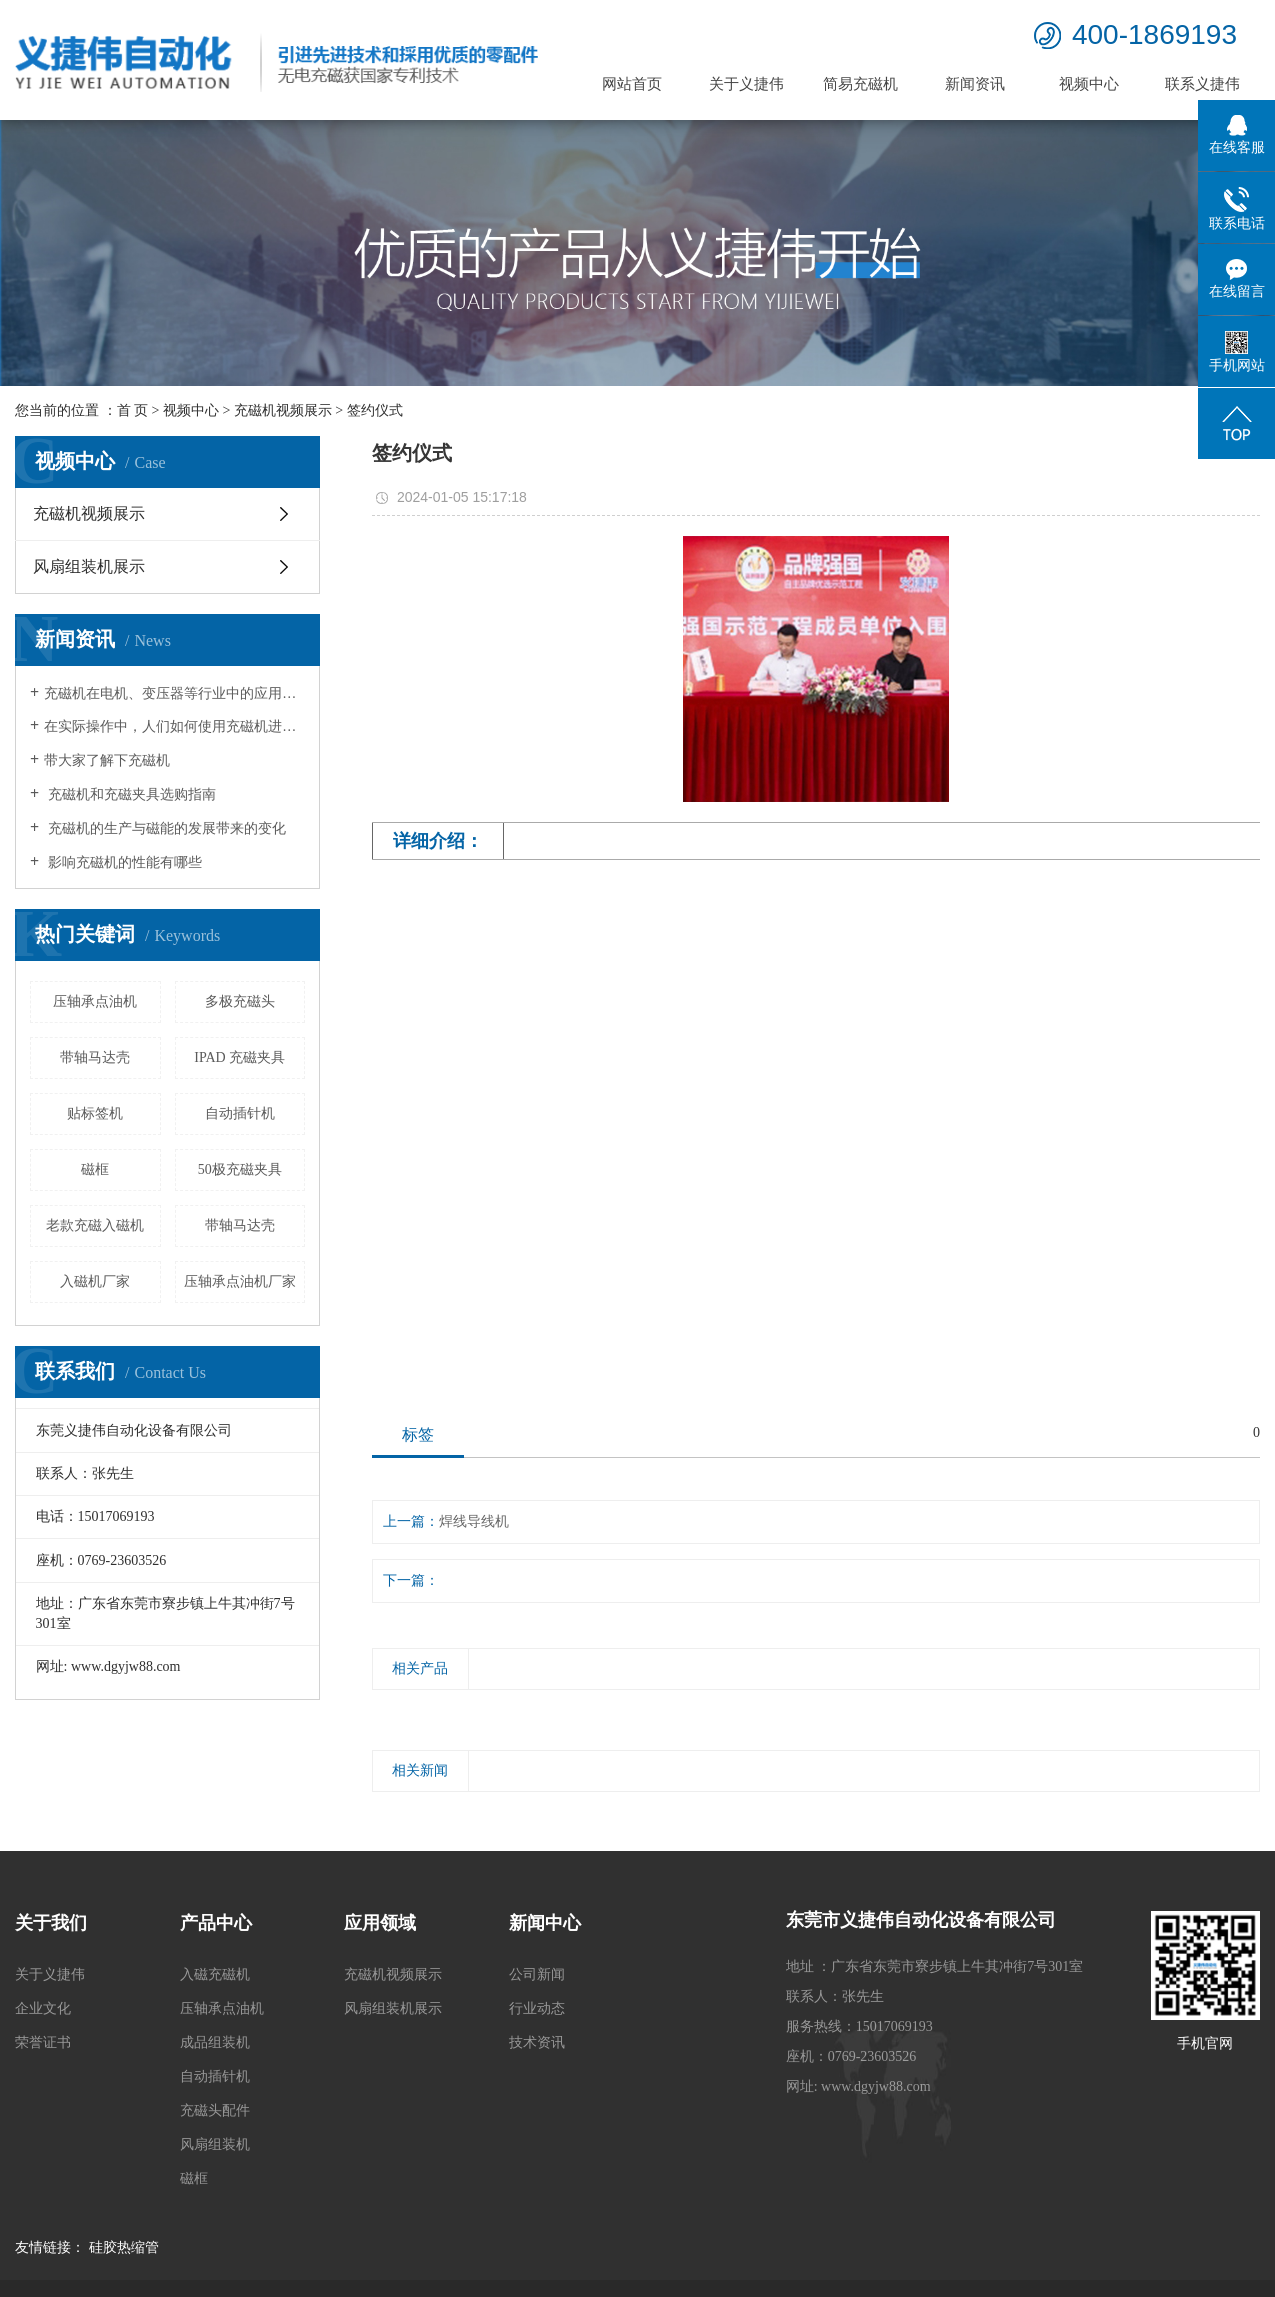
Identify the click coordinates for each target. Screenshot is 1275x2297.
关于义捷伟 (746, 84)
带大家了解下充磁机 (107, 760)
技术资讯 (537, 2042)
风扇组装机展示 (89, 566)
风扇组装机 (215, 2144)
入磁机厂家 (95, 1281)
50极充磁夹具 (240, 1169)
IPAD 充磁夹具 (239, 1057)
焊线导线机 (474, 1521)
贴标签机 (95, 1113)
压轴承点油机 (95, 1001)
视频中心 (1089, 84)
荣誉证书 (43, 2042)
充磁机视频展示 (283, 410)
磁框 (95, 1169)
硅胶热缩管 (124, 2247)
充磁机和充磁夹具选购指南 (130, 794)
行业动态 (537, 2008)
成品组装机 (215, 2042)
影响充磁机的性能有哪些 (123, 862)
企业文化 (43, 2008)
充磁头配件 (215, 2110)
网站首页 (632, 84)
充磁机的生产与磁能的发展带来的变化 (165, 828)
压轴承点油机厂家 (240, 1281)
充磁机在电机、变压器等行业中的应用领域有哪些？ (174, 693)
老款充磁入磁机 (95, 1225)
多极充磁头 (240, 1001)
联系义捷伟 (1202, 84)
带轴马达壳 (95, 1057)
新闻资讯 (975, 84)
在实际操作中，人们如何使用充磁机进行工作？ (174, 726)
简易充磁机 (860, 84)
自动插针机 (240, 1113)
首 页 (133, 410)
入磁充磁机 (215, 1974)
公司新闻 (537, 1974)
